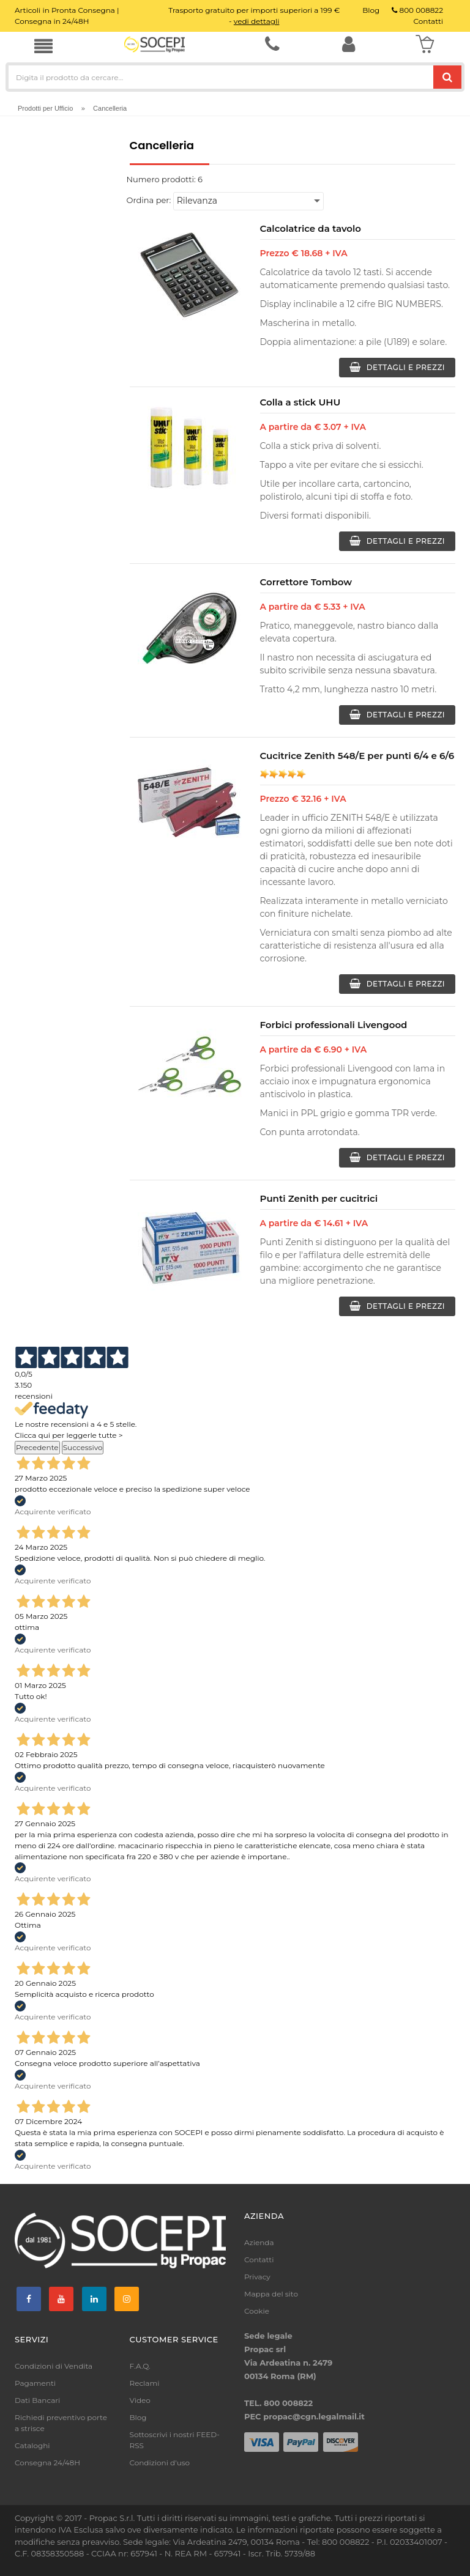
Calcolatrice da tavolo (311, 228)
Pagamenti (35, 2383)
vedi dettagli (257, 21)
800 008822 (417, 10)
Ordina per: (149, 200)
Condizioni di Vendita (53, 2366)
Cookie (256, 2310)
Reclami (145, 2383)
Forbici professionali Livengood (334, 1025)
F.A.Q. (140, 2366)
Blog (138, 2417)
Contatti (259, 2259)
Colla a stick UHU (300, 402)
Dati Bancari (37, 2400)
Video (140, 2400)
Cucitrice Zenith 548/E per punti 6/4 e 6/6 (357, 755)
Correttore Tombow (306, 582)
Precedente (37, 1447)
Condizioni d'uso (160, 2462)
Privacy (257, 2276)
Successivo (83, 1447)
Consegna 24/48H (47, 2462)
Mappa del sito (271, 2293)
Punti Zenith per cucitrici (319, 1198)
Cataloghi (32, 2445)
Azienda (259, 2242)
